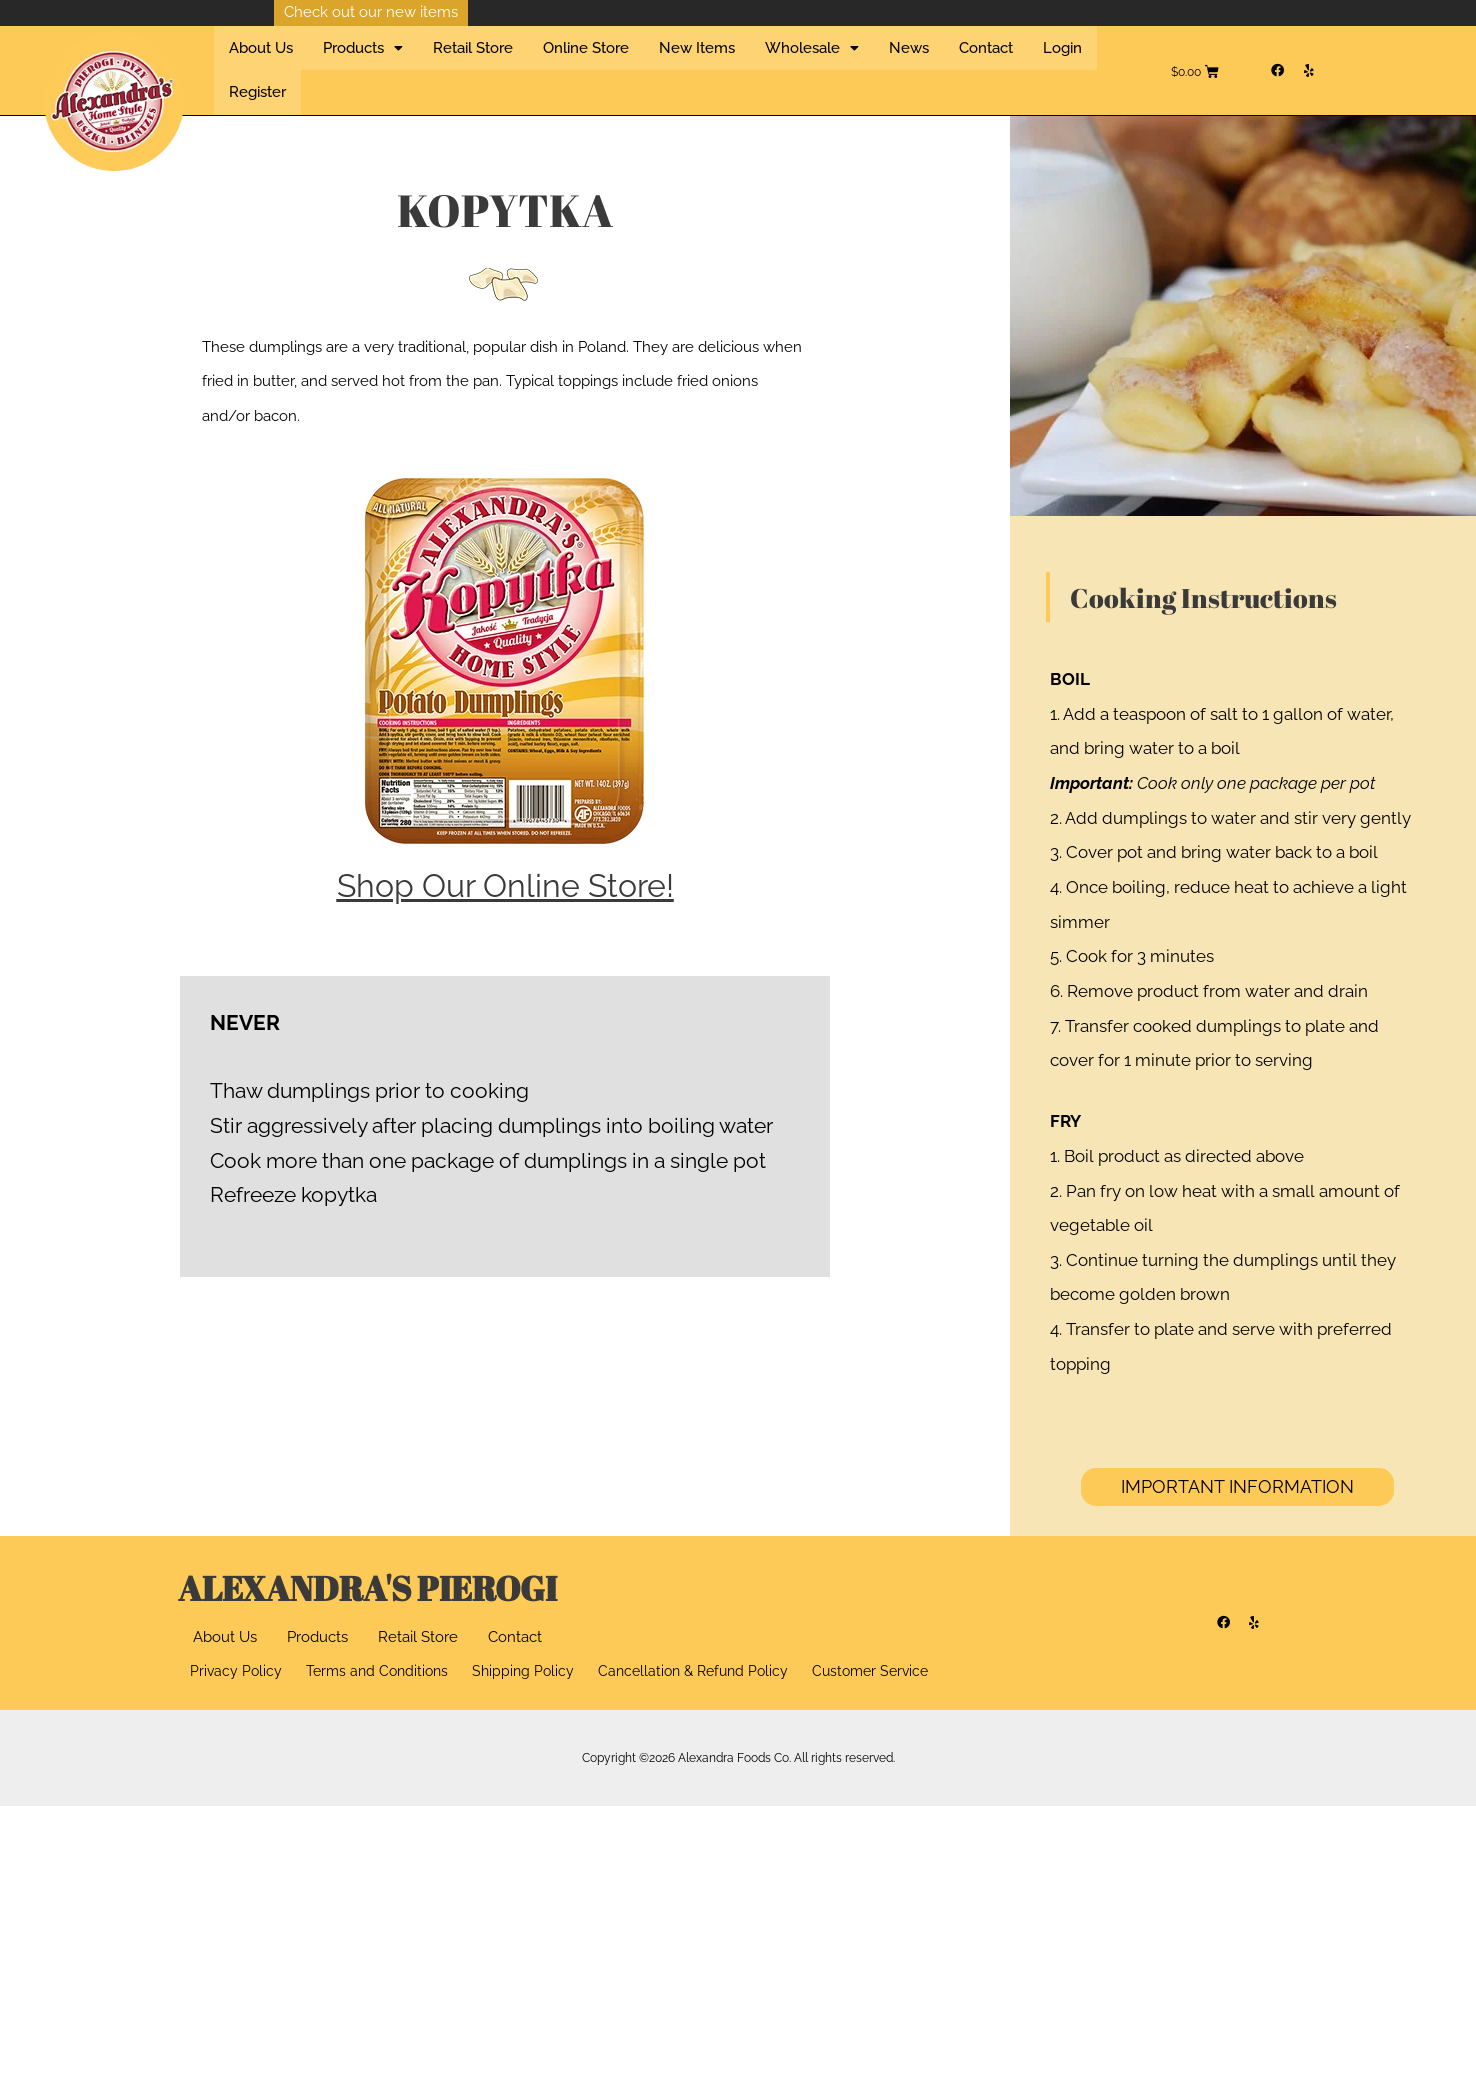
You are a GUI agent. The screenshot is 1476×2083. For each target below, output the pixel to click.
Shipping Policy (523, 1661)
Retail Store (438, 64)
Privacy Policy (236, 1661)
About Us (254, 64)
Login (943, 64)
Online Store (537, 64)
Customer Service (870, 1661)
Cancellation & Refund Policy (693, 1661)
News (818, 64)
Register (1007, 64)
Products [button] (342, 64)
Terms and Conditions (377, 1661)
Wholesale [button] (735, 64)
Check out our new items (371, 12)
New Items (634, 64)
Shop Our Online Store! (505, 873)
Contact (881, 64)
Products (317, 1626)
